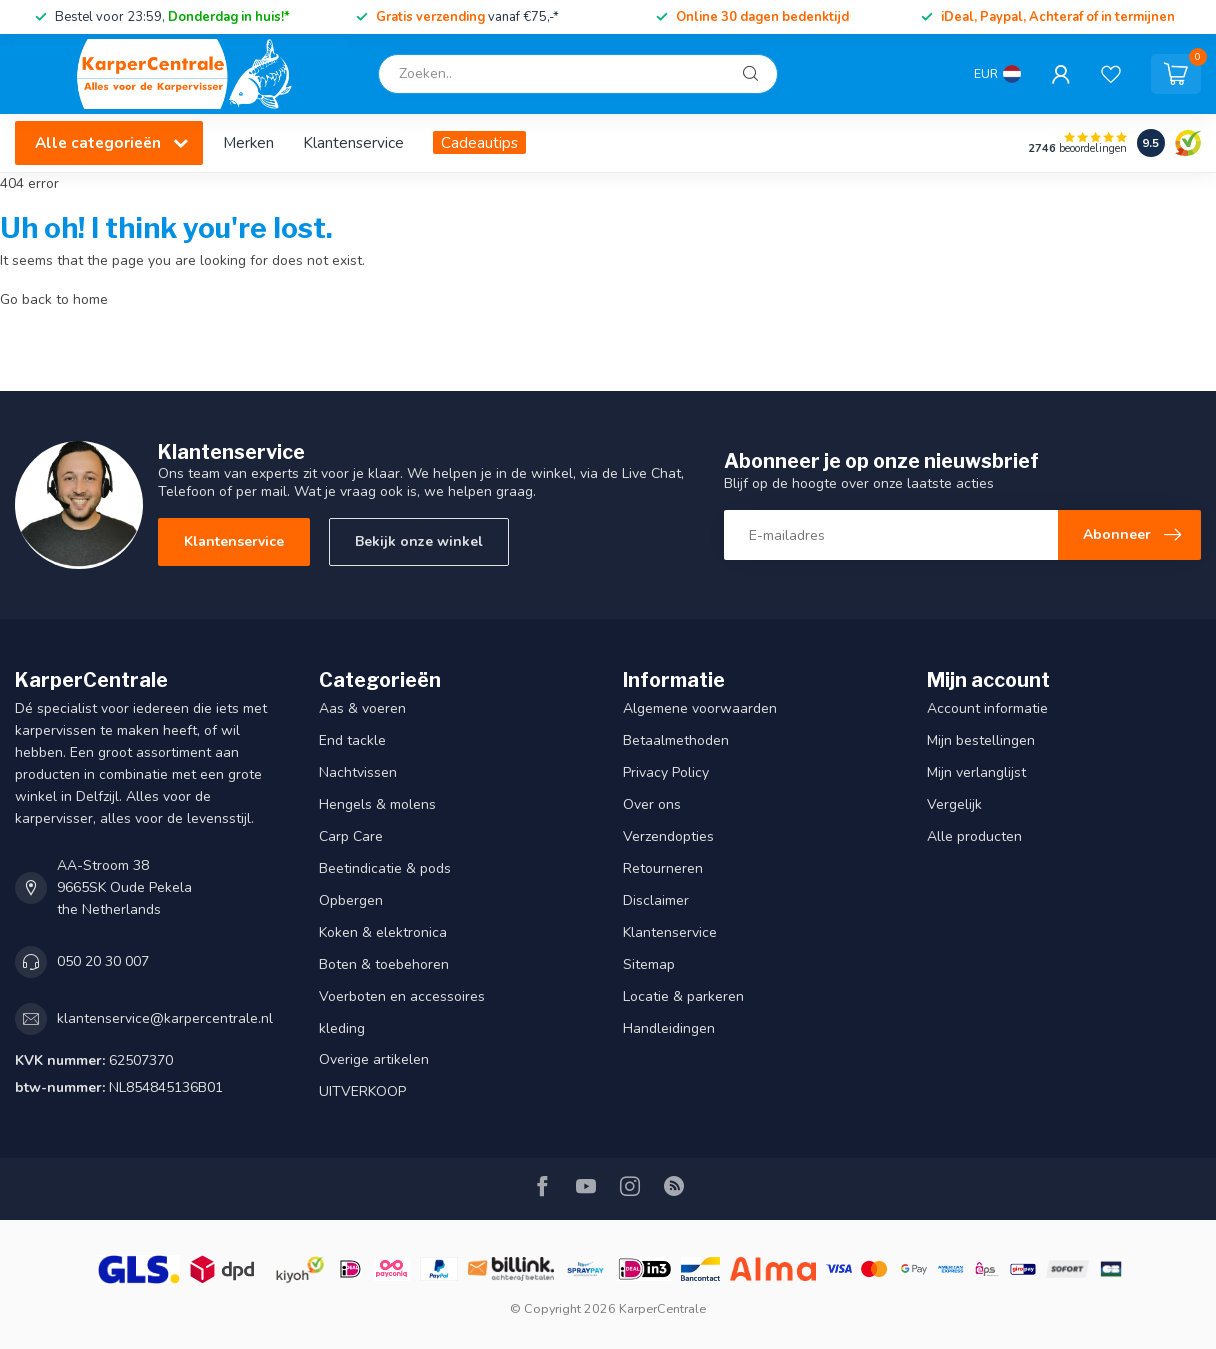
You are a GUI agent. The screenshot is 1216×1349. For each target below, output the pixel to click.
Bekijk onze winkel (419, 541)
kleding (342, 1028)
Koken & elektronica (383, 932)
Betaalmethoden (676, 740)
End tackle (352, 740)
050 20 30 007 (103, 961)
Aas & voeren (362, 708)
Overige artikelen (374, 1059)
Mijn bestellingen (981, 740)
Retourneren (663, 868)
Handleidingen (669, 1028)
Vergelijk (954, 804)
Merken (248, 142)
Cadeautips (479, 142)
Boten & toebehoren (384, 964)
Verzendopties (668, 836)
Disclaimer (656, 900)
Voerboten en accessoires (402, 996)
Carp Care (351, 836)
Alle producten (974, 836)
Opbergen (351, 900)
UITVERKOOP (362, 1091)
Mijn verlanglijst (976, 772)
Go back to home (54, 299)
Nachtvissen (358, 772)
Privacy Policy (666, 772)
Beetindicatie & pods (385, 868)
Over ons (652, 804)
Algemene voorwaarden (700, 708)
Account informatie (987, 708)
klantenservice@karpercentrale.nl (165, 1018)
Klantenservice (353, 142)
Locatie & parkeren (683, 996)
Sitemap (649, 964)
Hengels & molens (377, 804)
